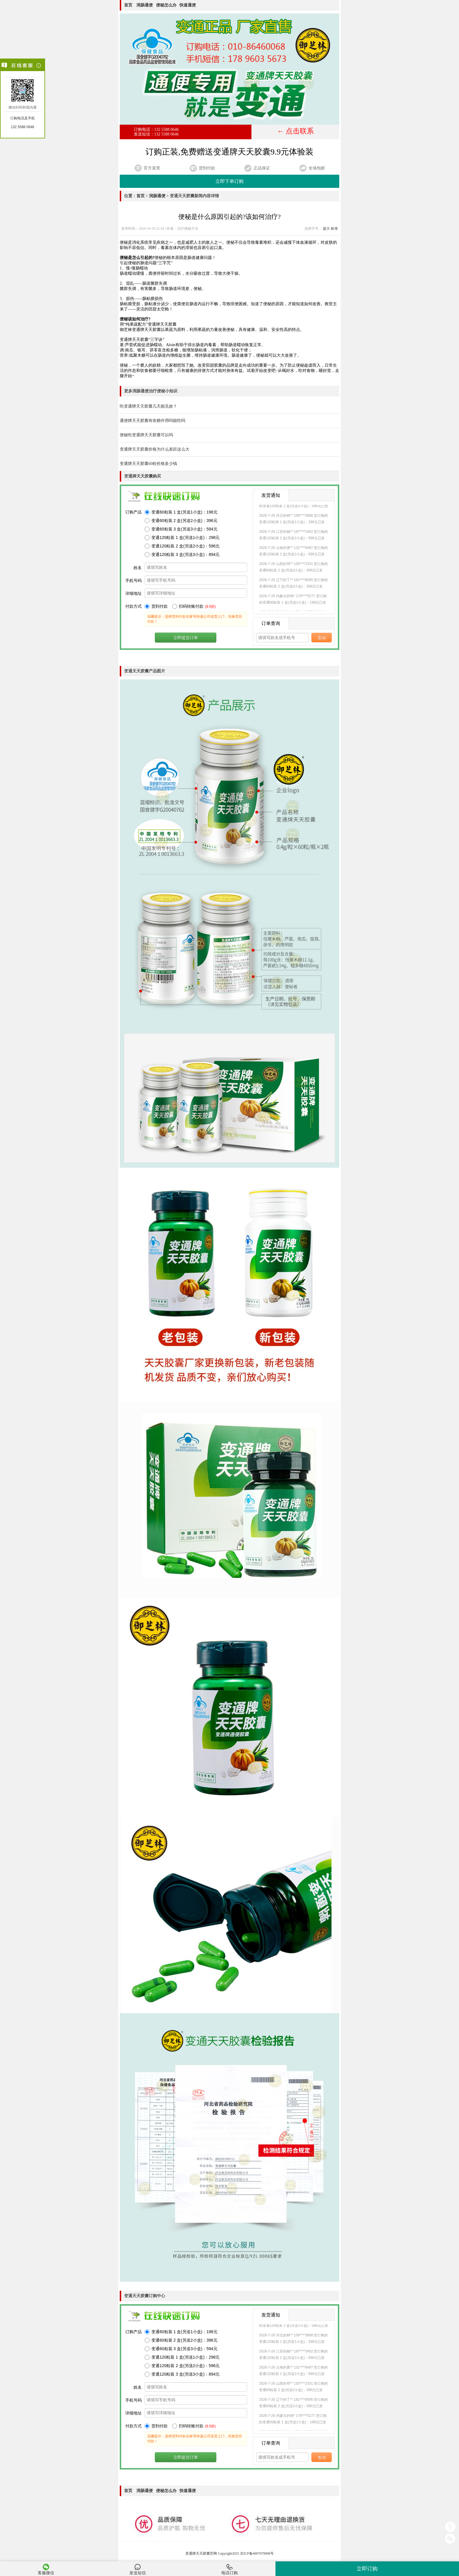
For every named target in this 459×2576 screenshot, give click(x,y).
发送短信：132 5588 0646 (156, 134)
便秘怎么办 (166, 5)
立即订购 (367, 2569)
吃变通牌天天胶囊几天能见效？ (148, 406)
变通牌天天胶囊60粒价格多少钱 (148, 463)
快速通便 (188, 5)
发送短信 (137, 2569)
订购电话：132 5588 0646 (156, 129)
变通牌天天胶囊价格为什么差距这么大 (154, 449)
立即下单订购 (229, 181)
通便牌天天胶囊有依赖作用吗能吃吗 (152, 420)
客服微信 (46, 2569)
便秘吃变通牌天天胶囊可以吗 (146, 435)
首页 (129, 5)
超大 (326, 228)
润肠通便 (145, 5)
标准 (334, 228)
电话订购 (229, 2569)
